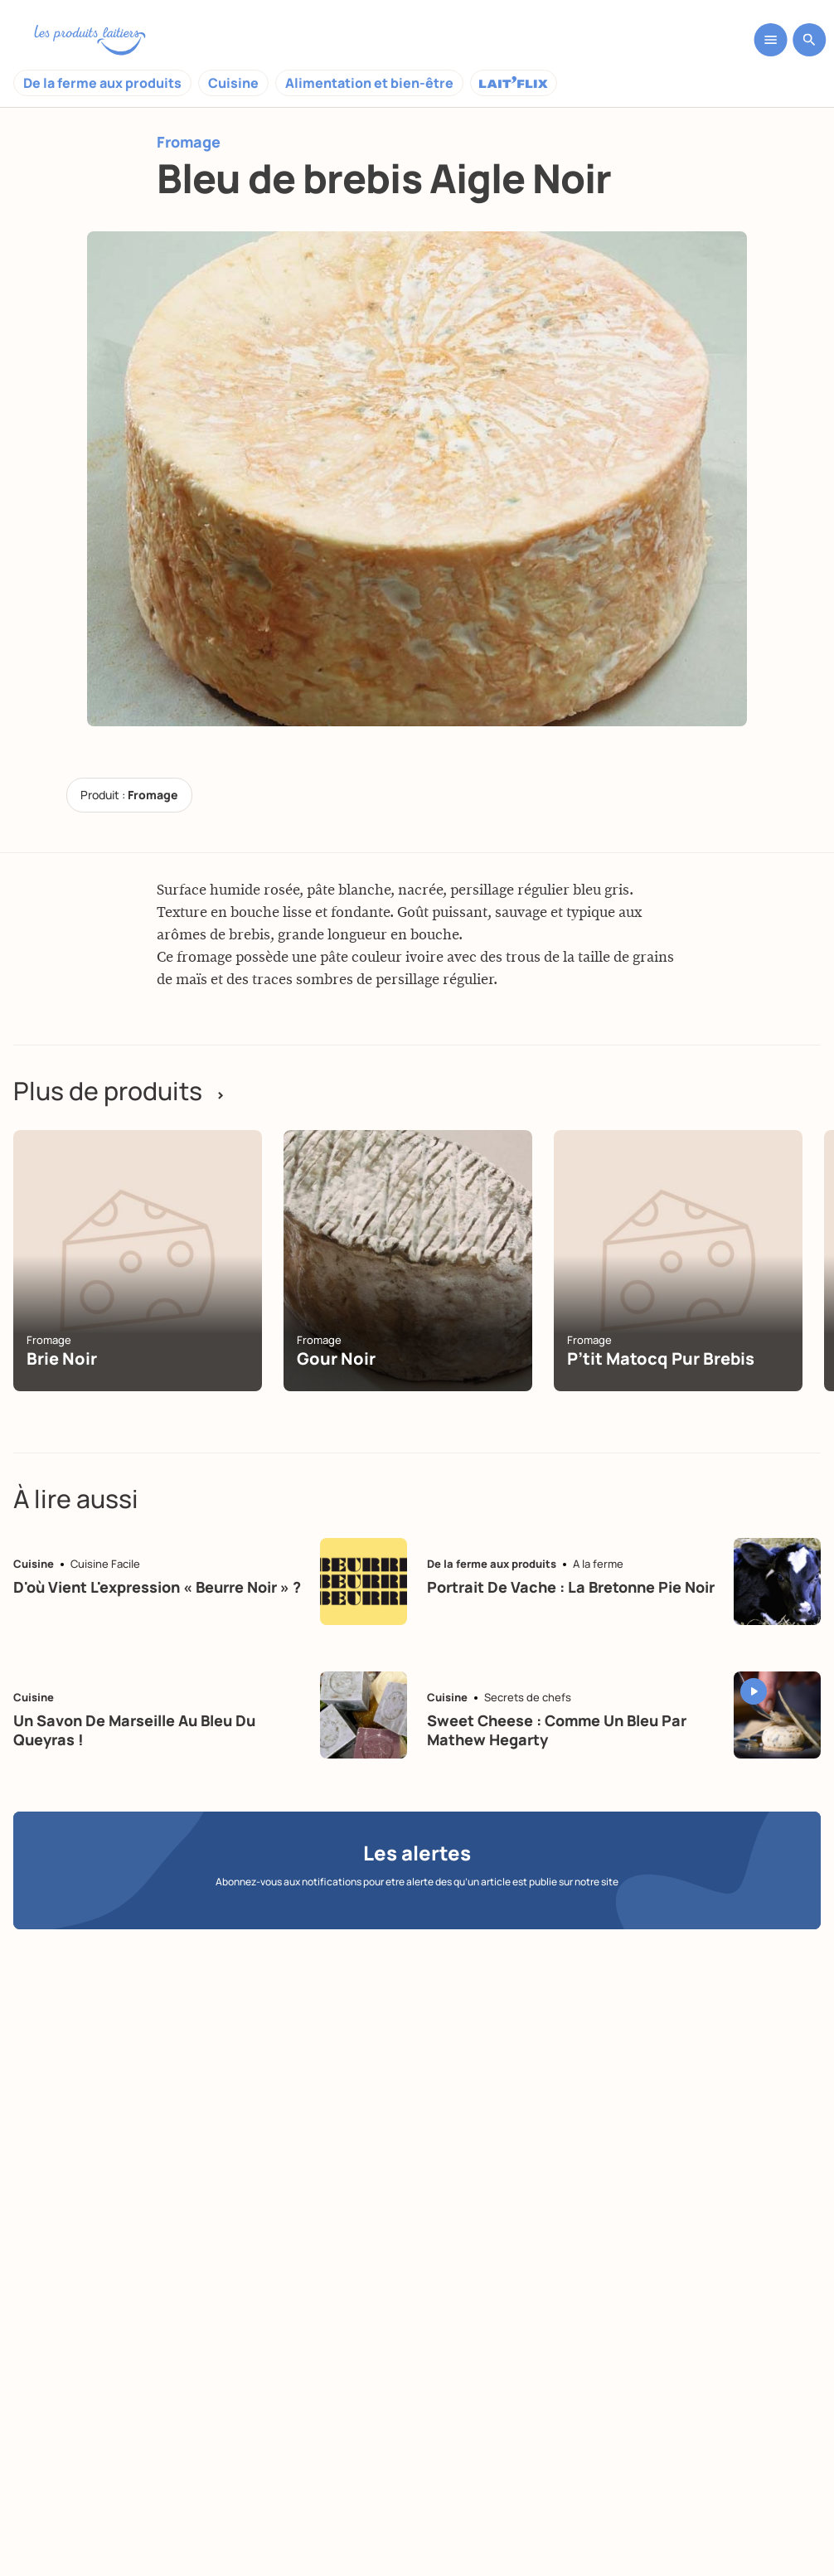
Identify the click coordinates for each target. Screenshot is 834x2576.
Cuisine (233, 83)
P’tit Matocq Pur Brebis (660, 1358)
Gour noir (336, 1358)
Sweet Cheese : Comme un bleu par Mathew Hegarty (556, 1729)
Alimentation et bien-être (369, 83)
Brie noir (62, 1358)
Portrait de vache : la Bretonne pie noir (571, 1587)
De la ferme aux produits (102, 83)
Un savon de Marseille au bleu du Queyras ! (134, 1729)
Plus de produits (119, 1091)
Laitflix (513, 83)
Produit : (129, 795)
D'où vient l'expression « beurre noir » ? (157, 1587)
